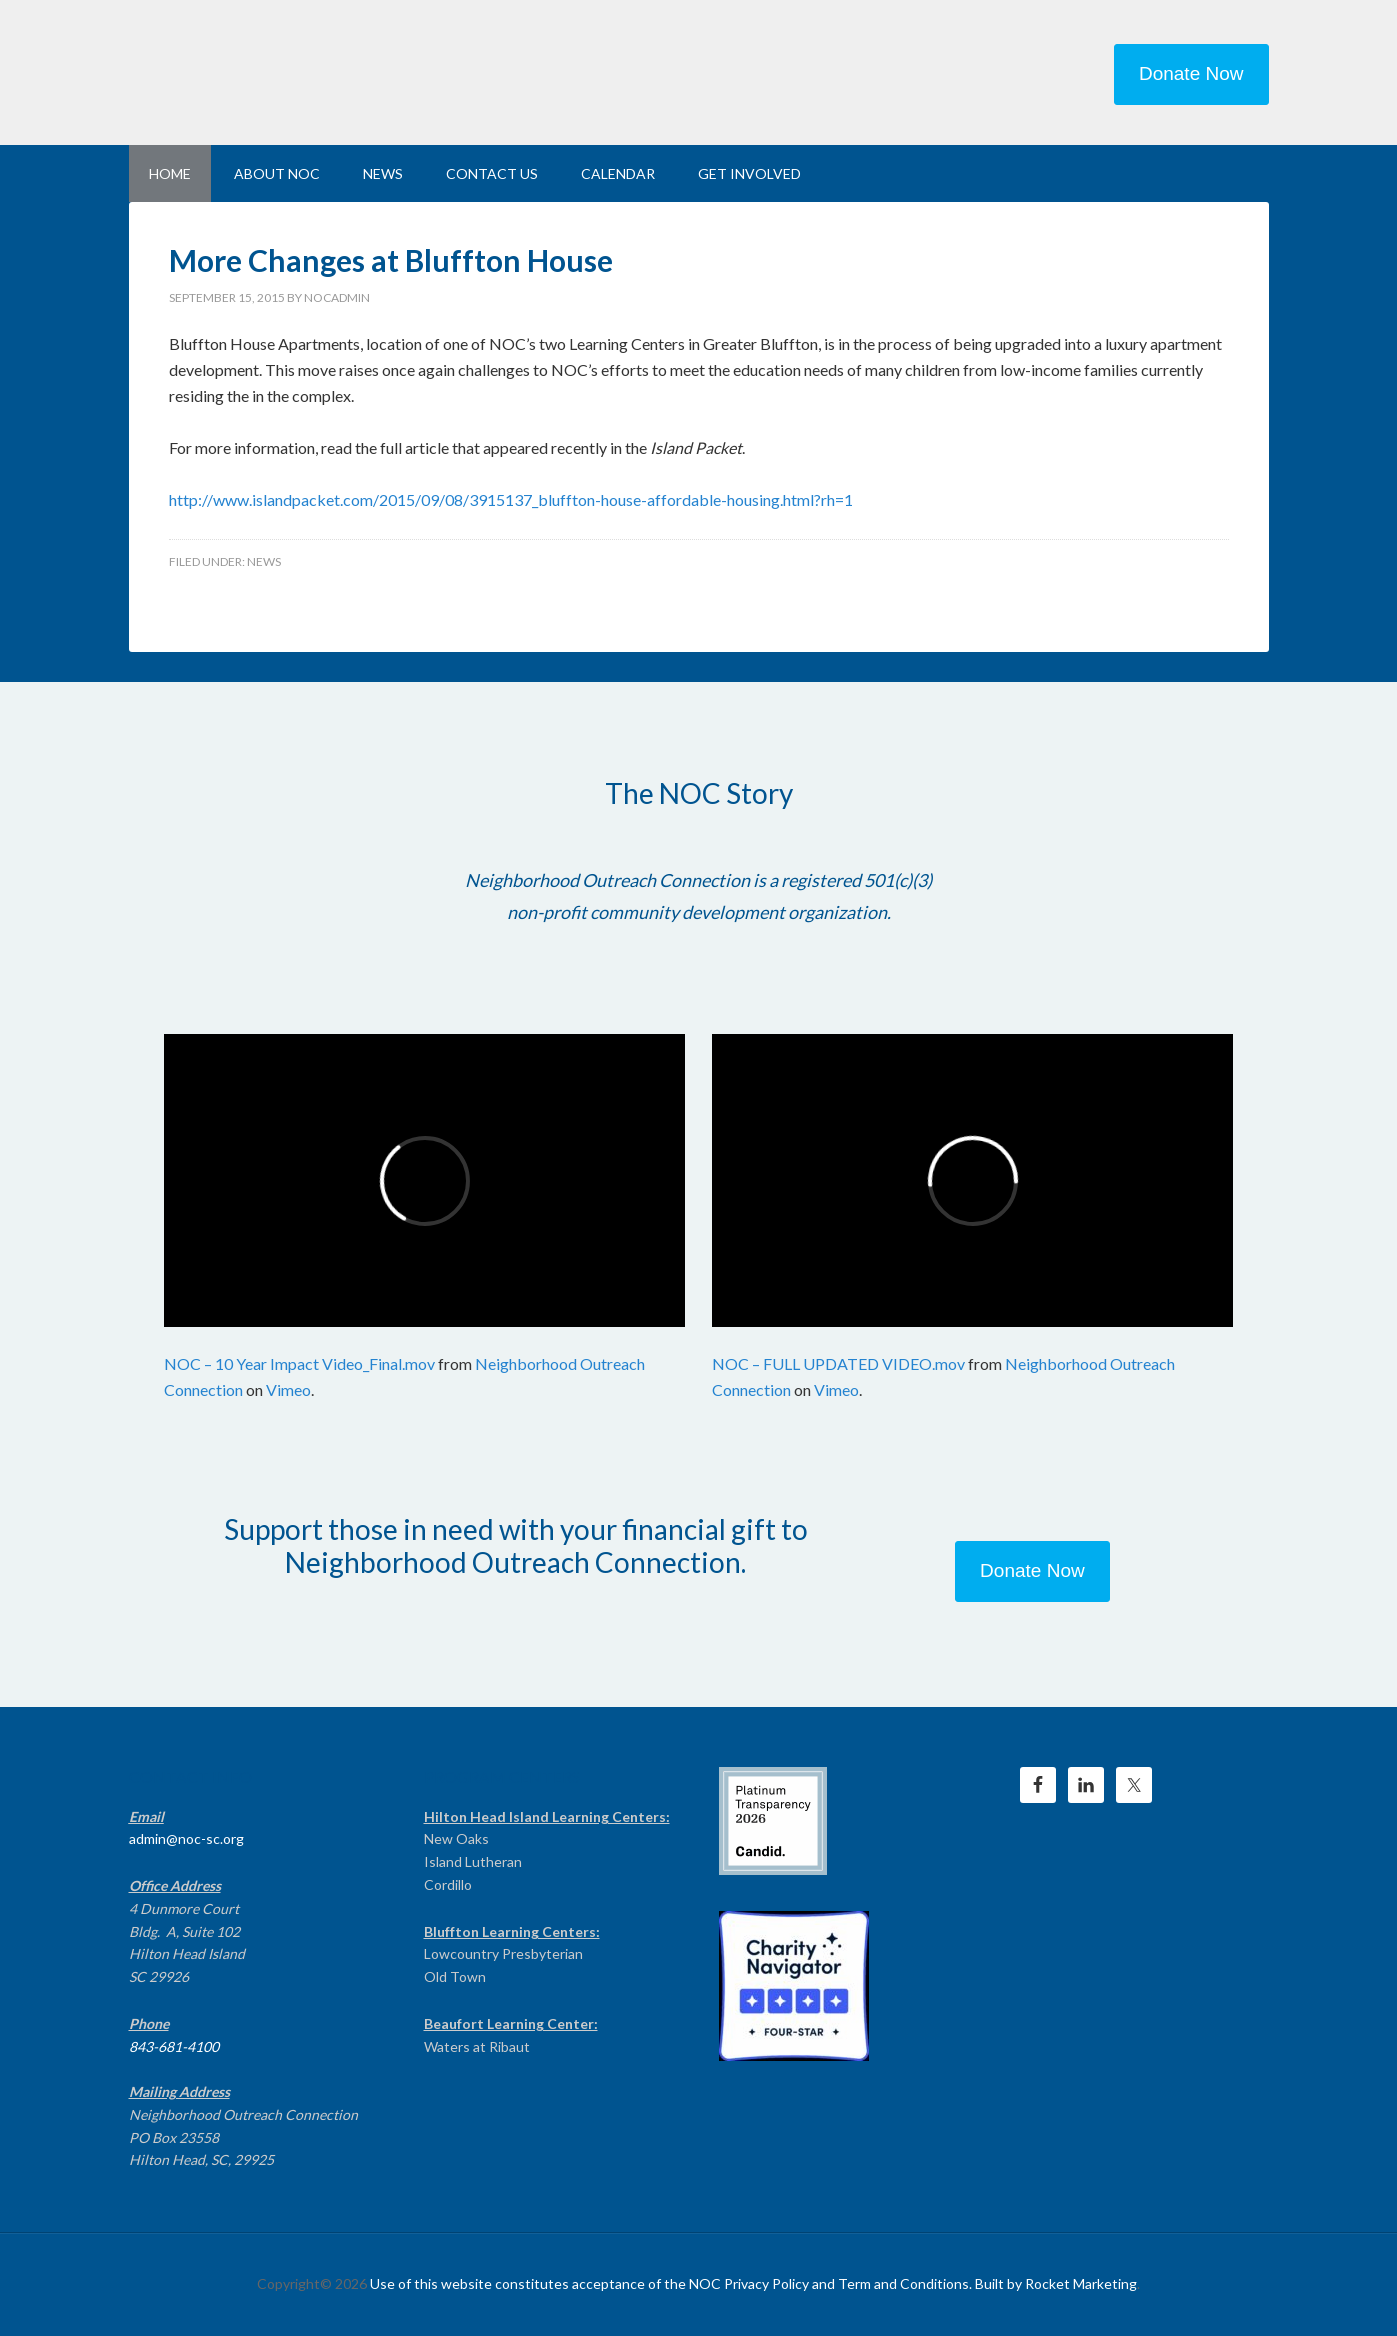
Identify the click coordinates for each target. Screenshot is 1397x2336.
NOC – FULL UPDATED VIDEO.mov (838, 1363)
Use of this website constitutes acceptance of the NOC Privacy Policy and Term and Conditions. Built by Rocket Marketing (753, 2283)
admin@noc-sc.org (186, 1838)
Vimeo (288, 1389)
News (264, 561)
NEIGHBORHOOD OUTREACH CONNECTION (299, 70)
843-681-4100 (174, 2046)
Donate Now (1191, 73)
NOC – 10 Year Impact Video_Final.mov (299, 1363)
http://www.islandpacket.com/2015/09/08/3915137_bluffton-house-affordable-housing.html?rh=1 (511, 499)
